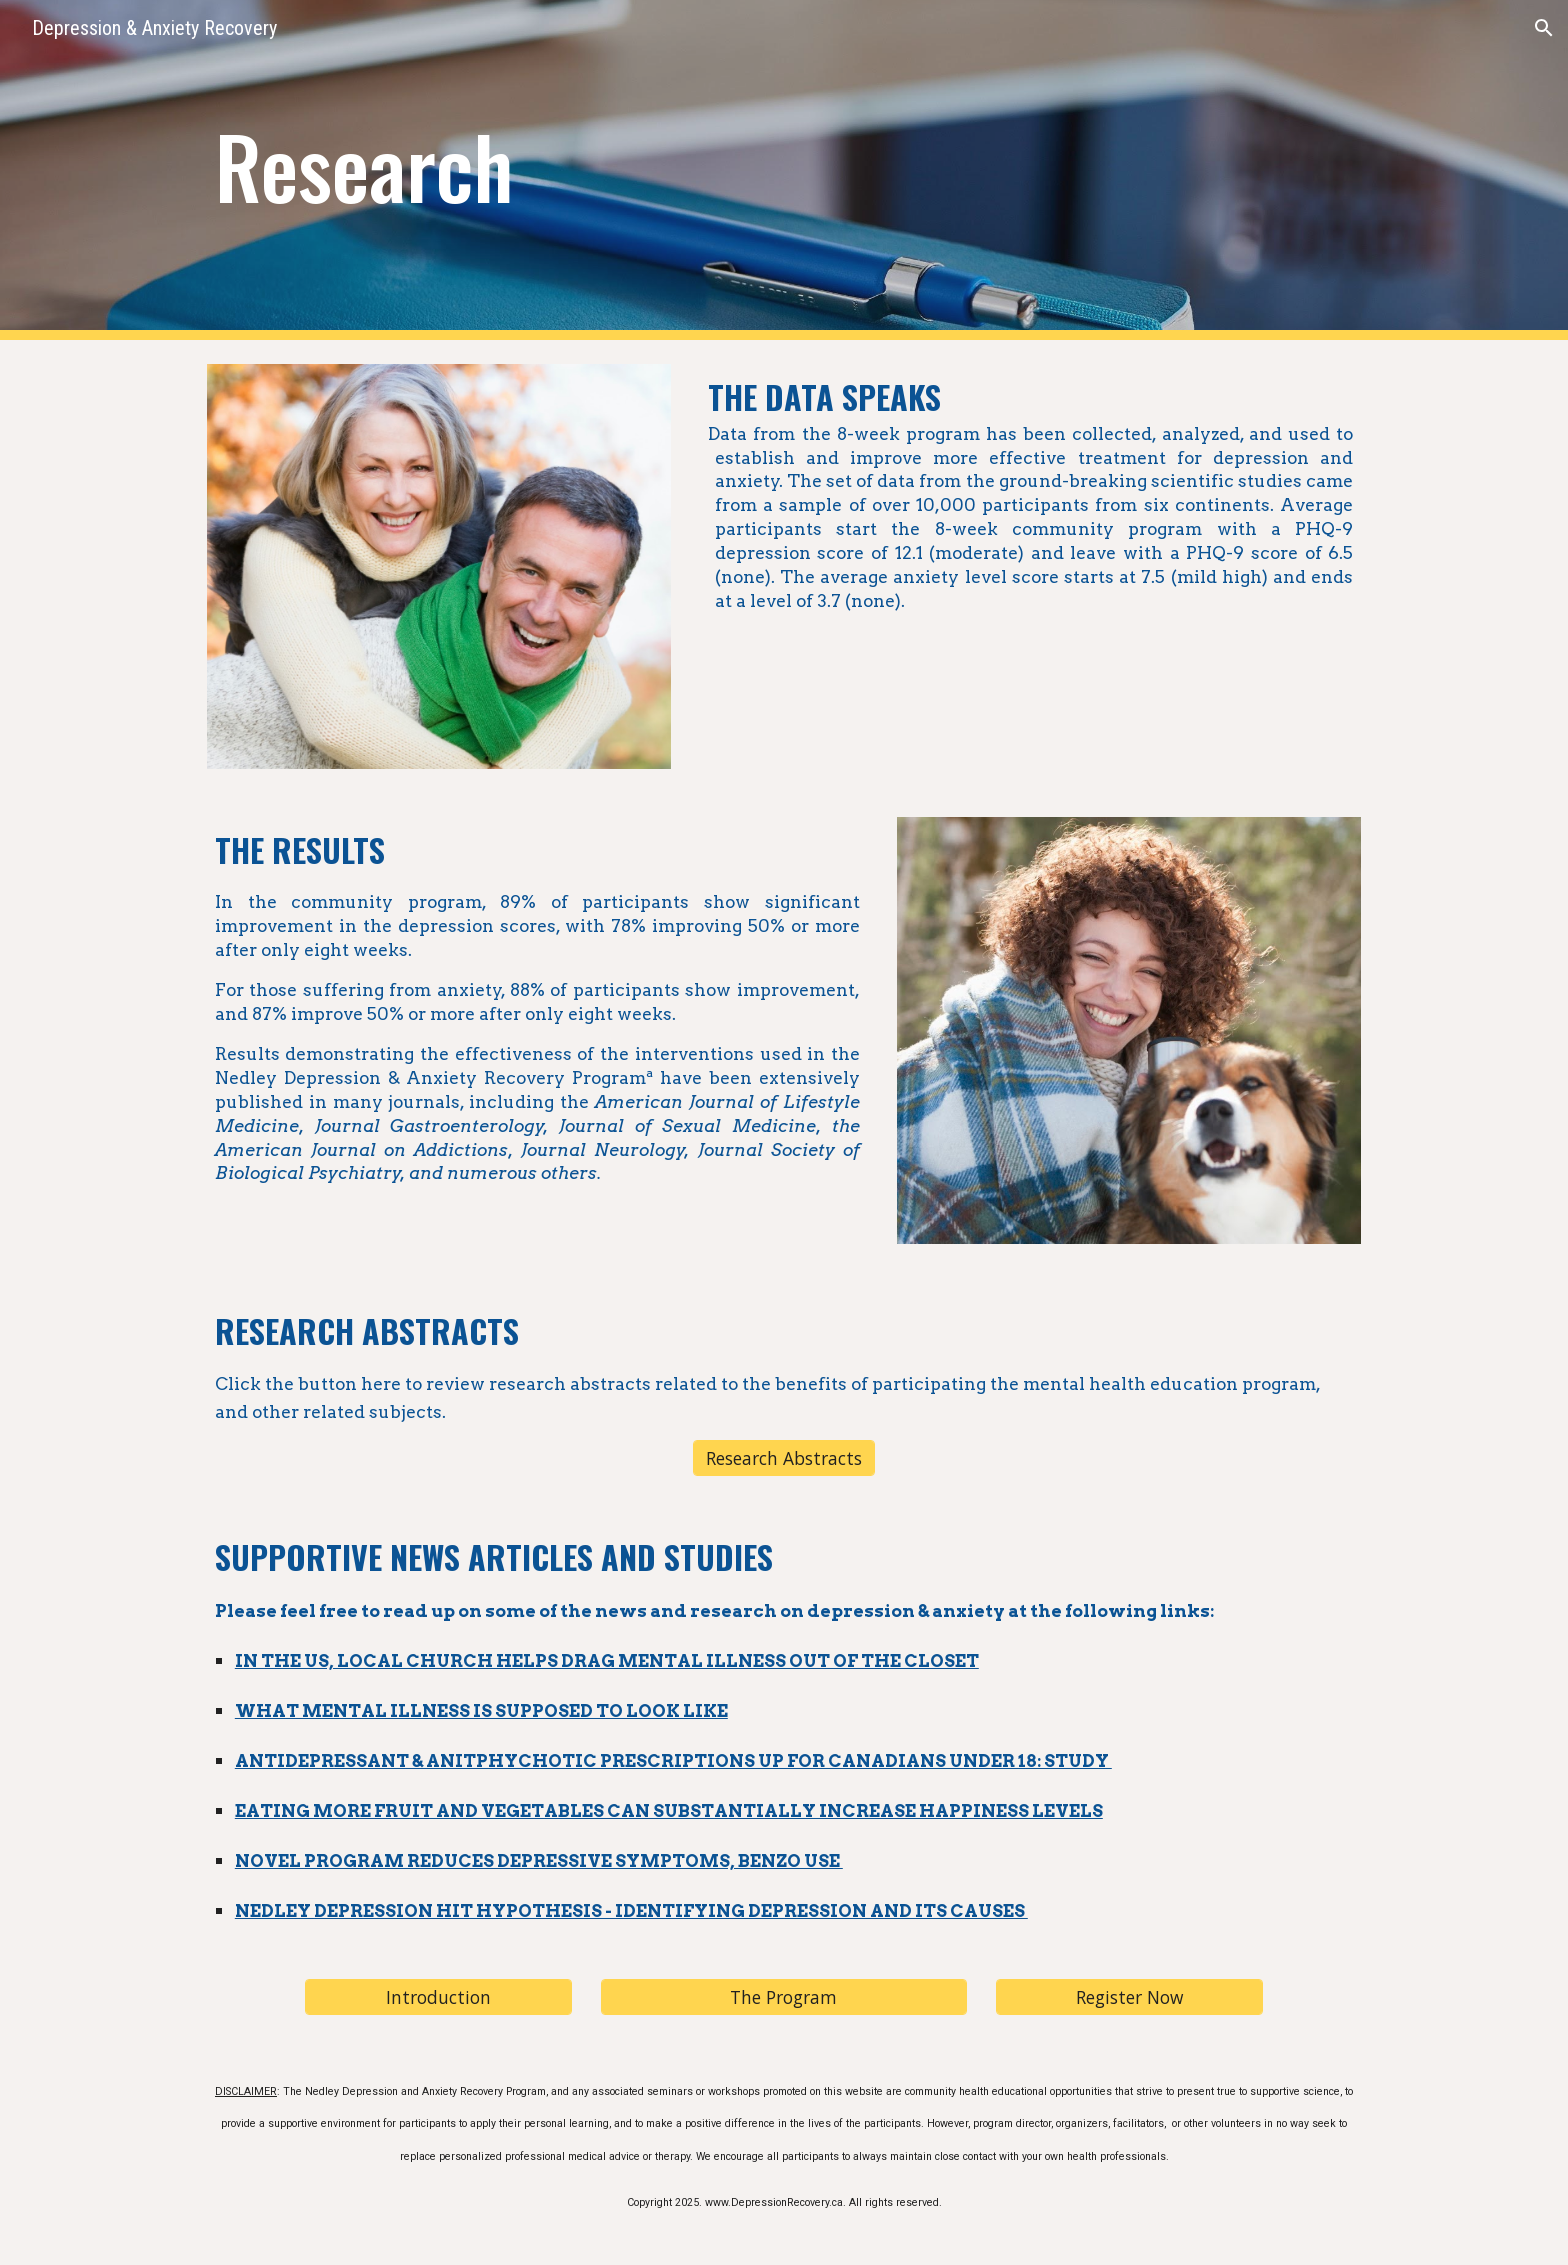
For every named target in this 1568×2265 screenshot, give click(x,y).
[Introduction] (438, 1996)
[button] (1544, 28)
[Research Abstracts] (784, 1457)
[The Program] (783, 1996)
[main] (587, 170)
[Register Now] (1129, 1996)
